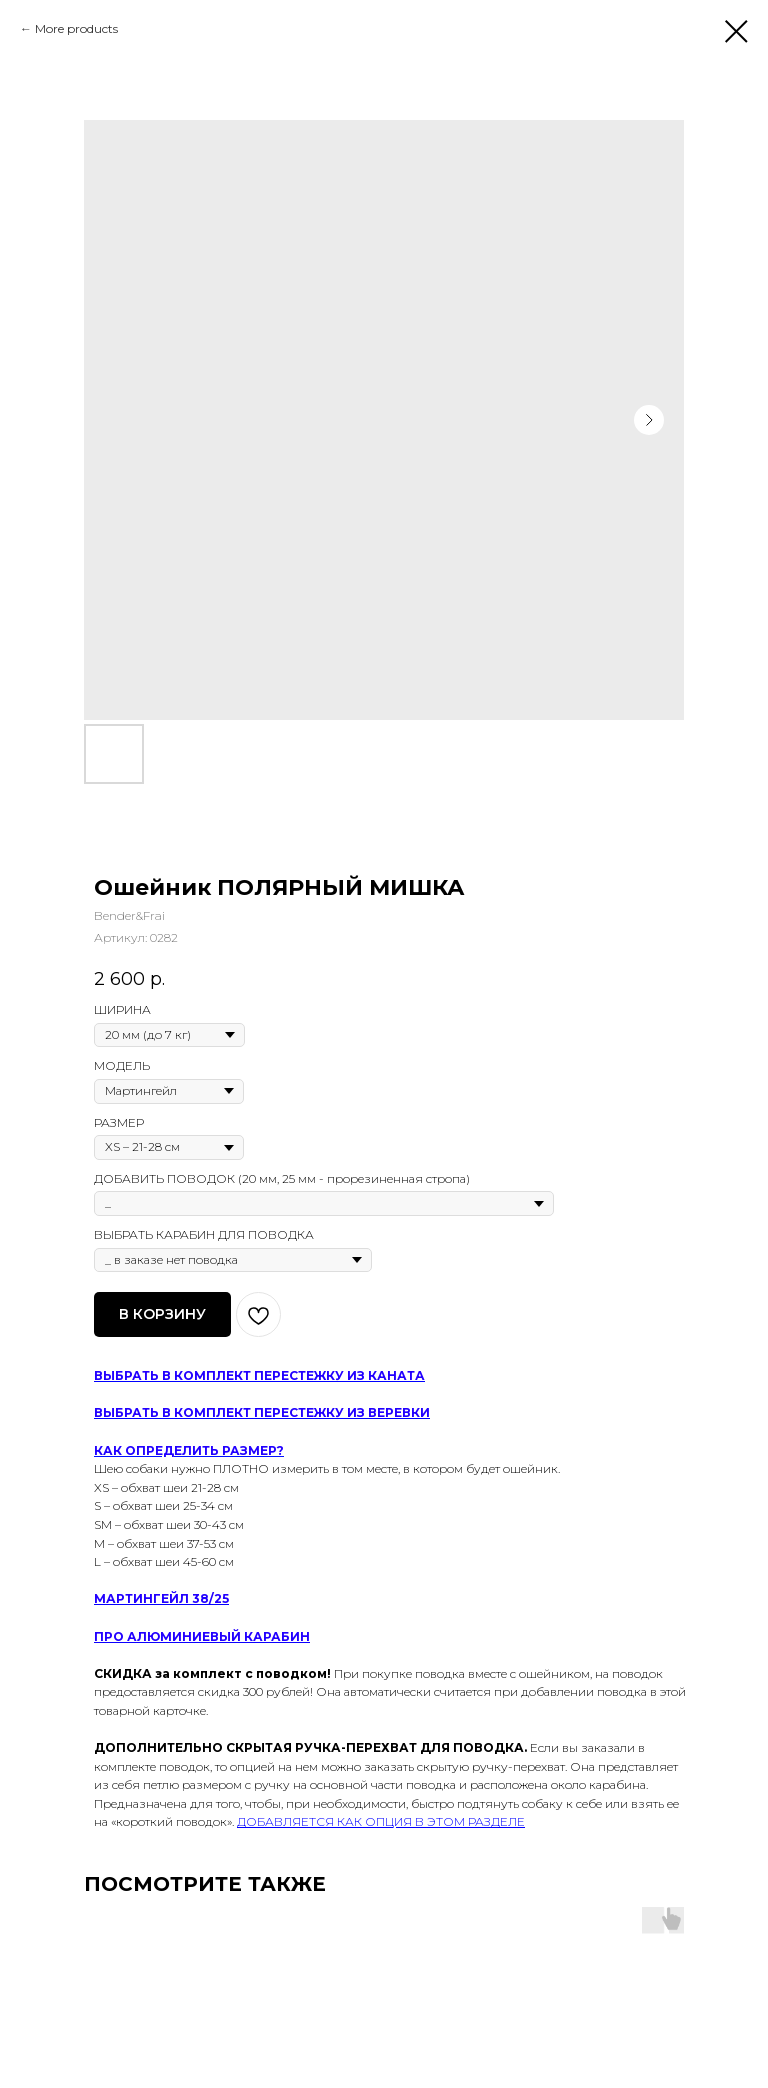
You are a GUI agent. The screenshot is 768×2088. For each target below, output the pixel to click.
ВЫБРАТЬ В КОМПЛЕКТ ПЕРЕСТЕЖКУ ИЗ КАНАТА (259, 1375)
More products (76, 28)
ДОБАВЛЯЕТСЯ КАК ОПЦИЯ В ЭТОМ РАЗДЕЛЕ (381, 1821)
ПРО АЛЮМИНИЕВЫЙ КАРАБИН (202, 1636)
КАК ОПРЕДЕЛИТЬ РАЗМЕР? (189, 1450)
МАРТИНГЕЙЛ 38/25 (161, 1598)
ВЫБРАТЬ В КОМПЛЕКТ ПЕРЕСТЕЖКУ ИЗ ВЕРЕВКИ (262, 1412)
